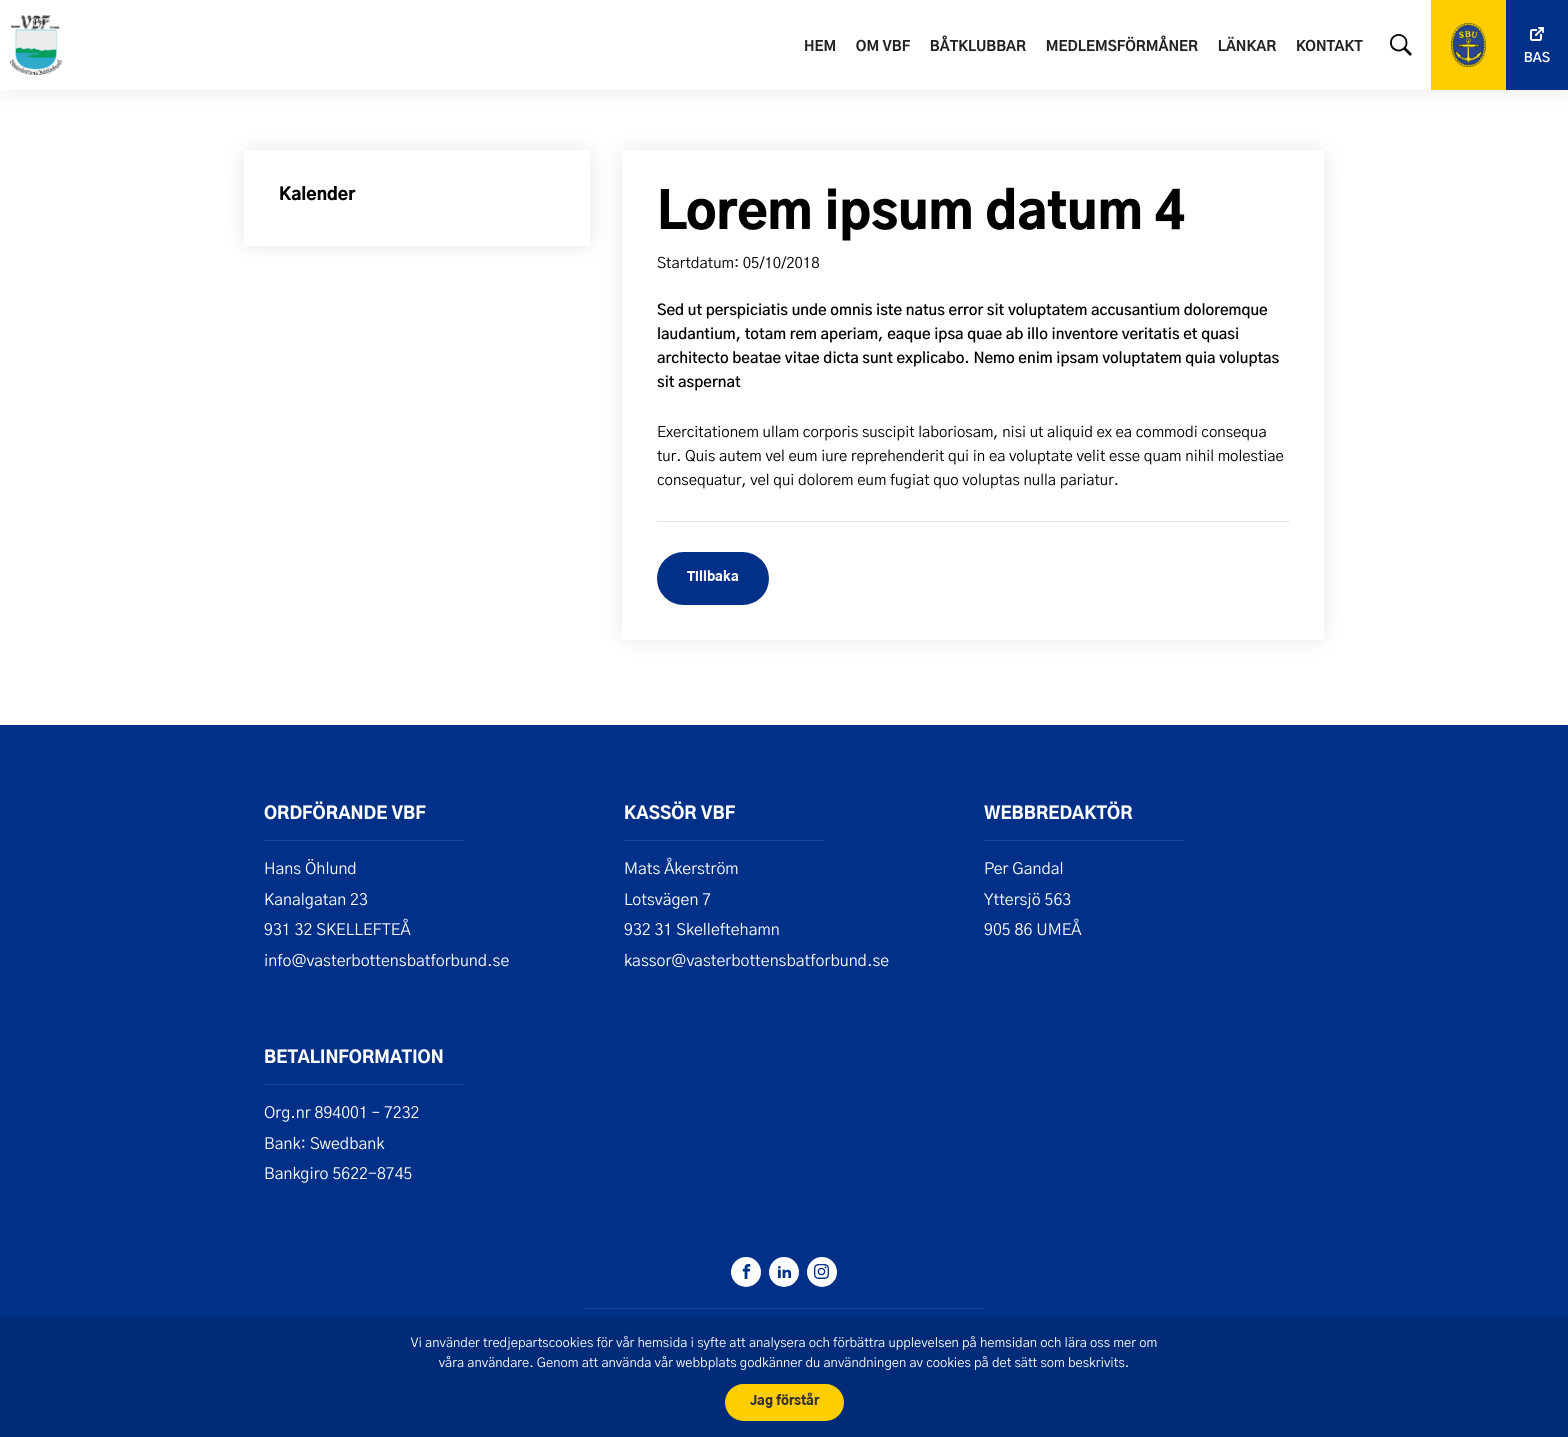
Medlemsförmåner (1122, 47)
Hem (820, 47)
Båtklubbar (978, 47)
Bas (1537, 58)
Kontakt (1329, 47)
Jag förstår (784, 1401)
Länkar (1247, 47)
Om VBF (883, 47)
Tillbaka (713, 577)
